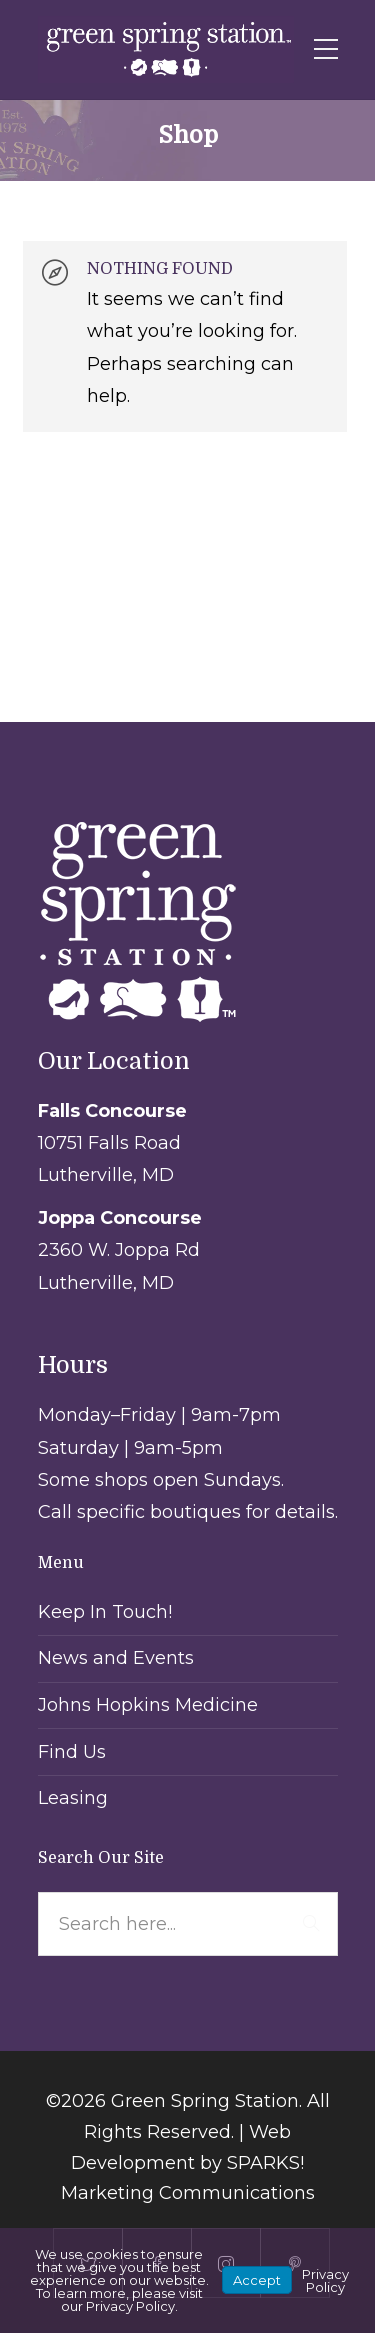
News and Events (116, 1658)
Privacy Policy (325, 2280)
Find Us (72, 1752)
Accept (257, 2280)
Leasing (73, 1798)
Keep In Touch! (105, 1612)
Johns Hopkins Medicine (148, 1705)
